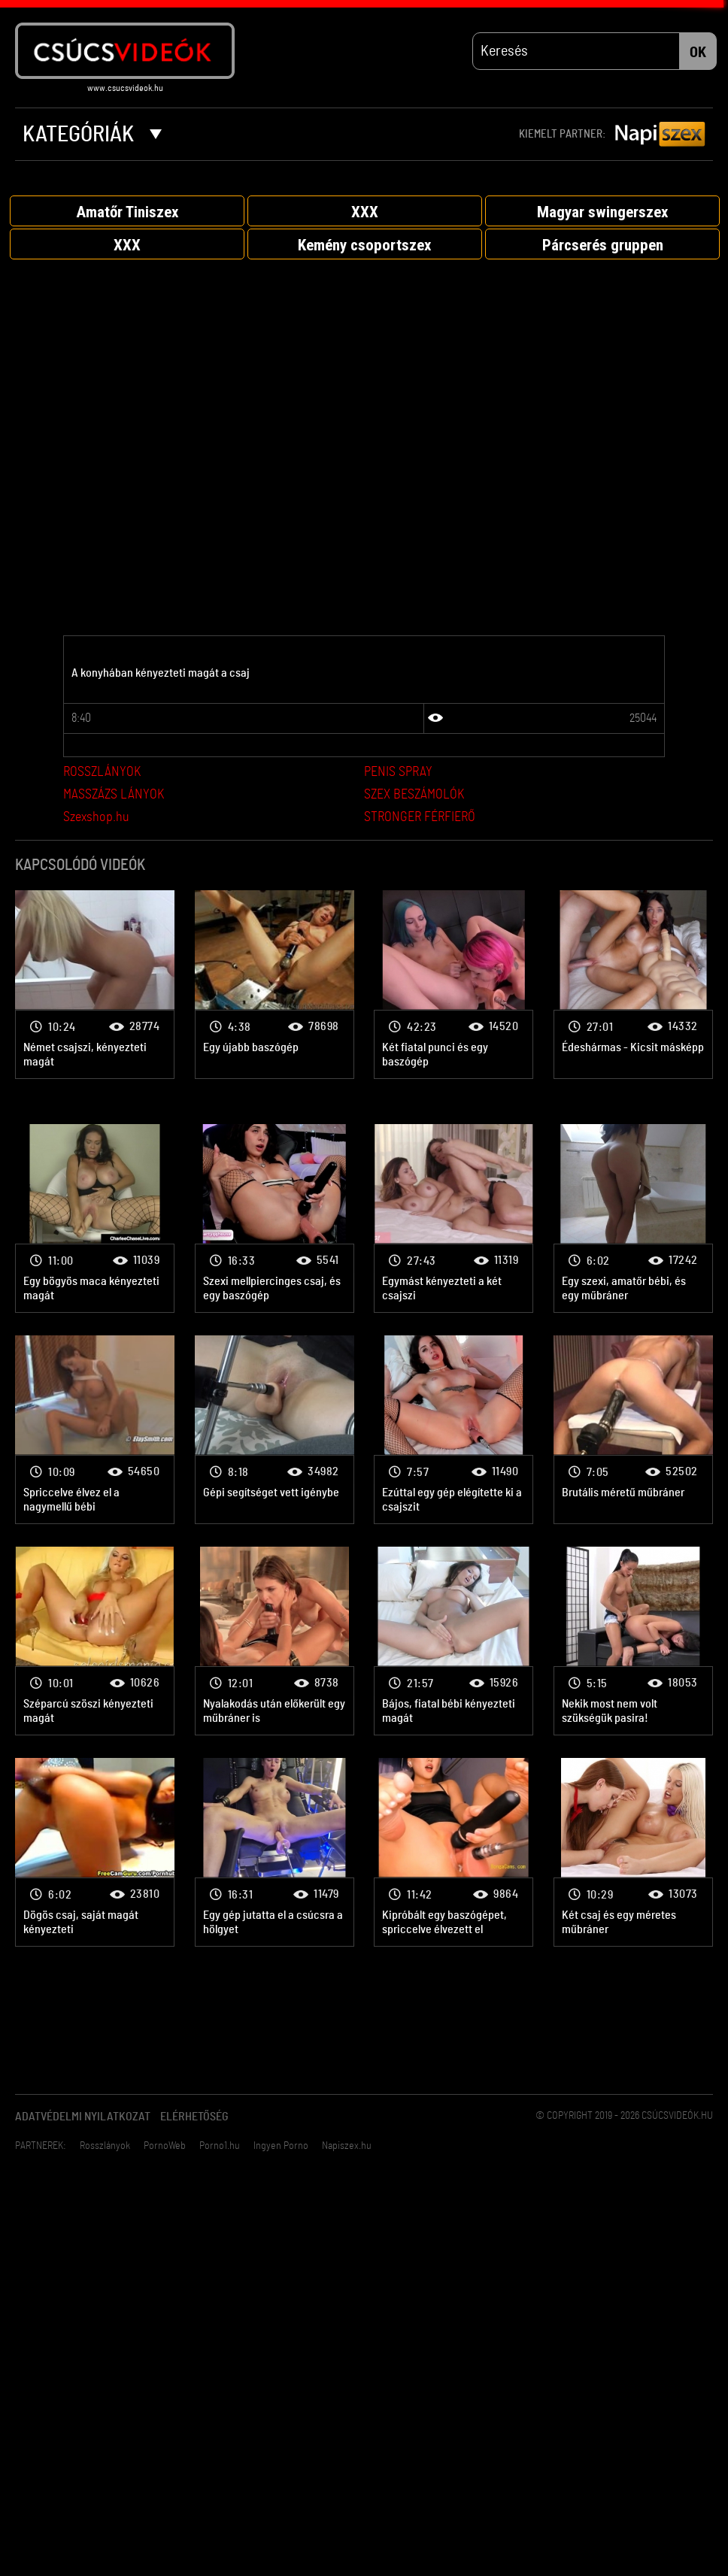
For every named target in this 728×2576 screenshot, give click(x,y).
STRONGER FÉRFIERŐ (419, 819)
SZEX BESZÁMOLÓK (414, 796)
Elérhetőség (194, 2118)
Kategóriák (92, 135)
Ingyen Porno (280, 2147)
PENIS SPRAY (398, 773)
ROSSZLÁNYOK (102, 773)
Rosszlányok (105, 2147)
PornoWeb (165, 2147)
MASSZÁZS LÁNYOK (113, 796)
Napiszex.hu (347, 2147)
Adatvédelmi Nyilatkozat (82, 2118)
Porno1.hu (219, 2147)
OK (698, 53)
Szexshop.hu (96, 819)
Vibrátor (94, 985)
